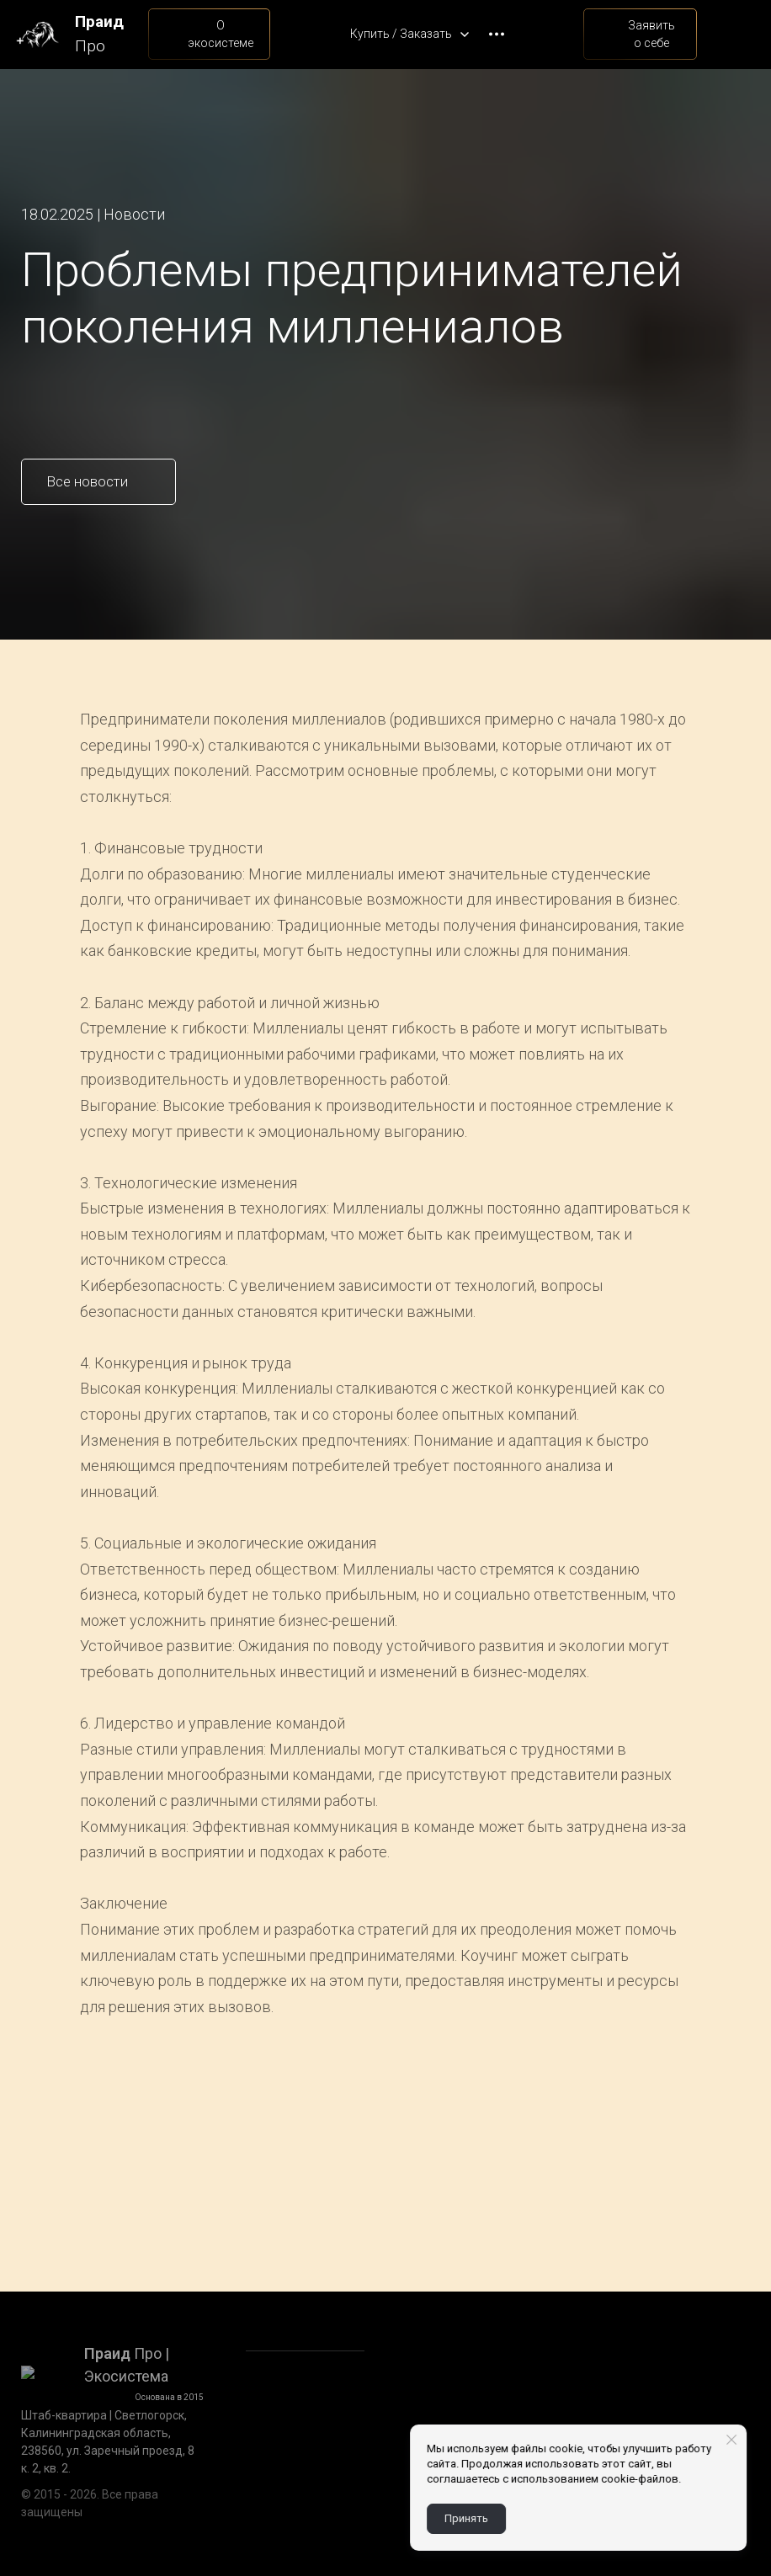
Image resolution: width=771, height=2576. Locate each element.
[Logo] (37, 34)
